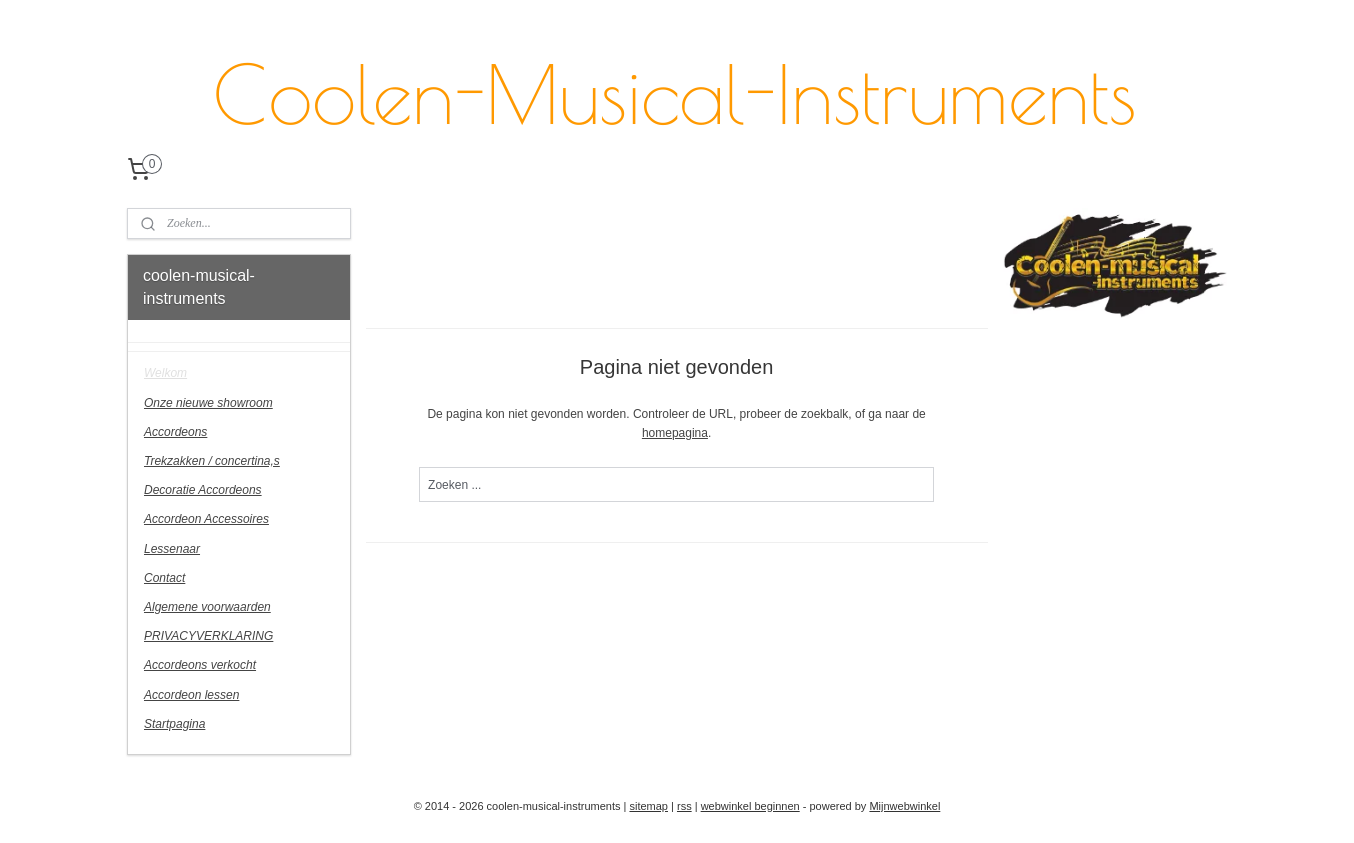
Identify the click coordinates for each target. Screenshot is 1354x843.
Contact (164, 578)
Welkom (165, 373)
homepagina (675, 433)
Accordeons (175, 432)
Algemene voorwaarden (207, 607)
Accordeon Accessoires (206, 519)
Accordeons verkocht (200, 665)
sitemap (648, 806)
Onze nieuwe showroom (208, 403)
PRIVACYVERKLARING (208, 636)
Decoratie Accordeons (203, 490)
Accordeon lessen (191, 695)
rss (684, 806)
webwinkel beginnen (750, 806)
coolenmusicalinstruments (1095, 344)
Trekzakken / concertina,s (212, 461)
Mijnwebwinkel (904, 806)
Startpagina (174, 724)
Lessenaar (172, 549)
